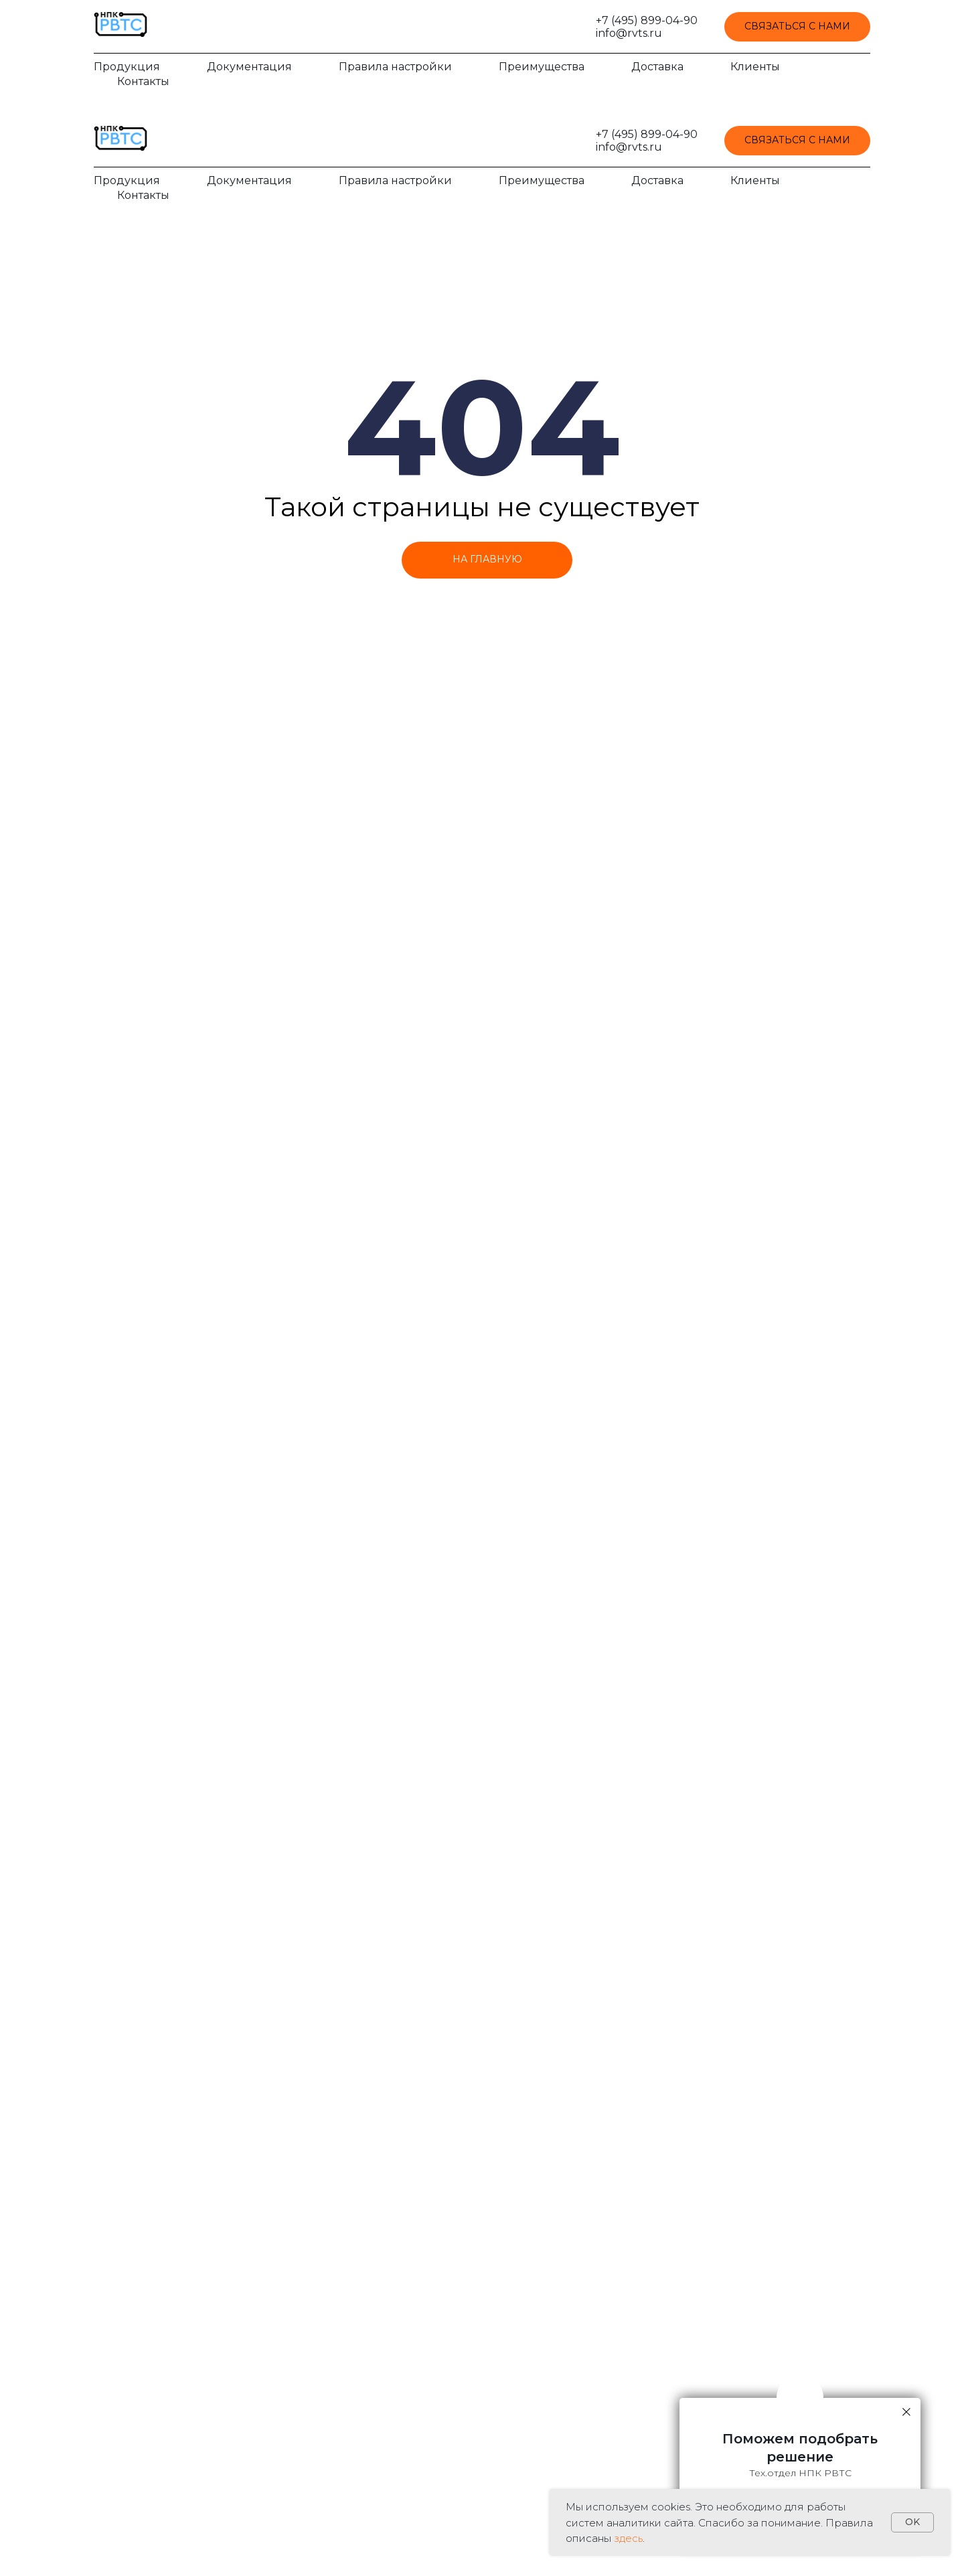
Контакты (143, 81)
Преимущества (541, 66)
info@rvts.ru (629, 33)
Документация (249, 66)
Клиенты (755, 66)
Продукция (127, 66)
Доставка (657, 66)
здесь (628, 2538)
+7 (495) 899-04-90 (647, 20)
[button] (797, 27)
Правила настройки (395, 66)
